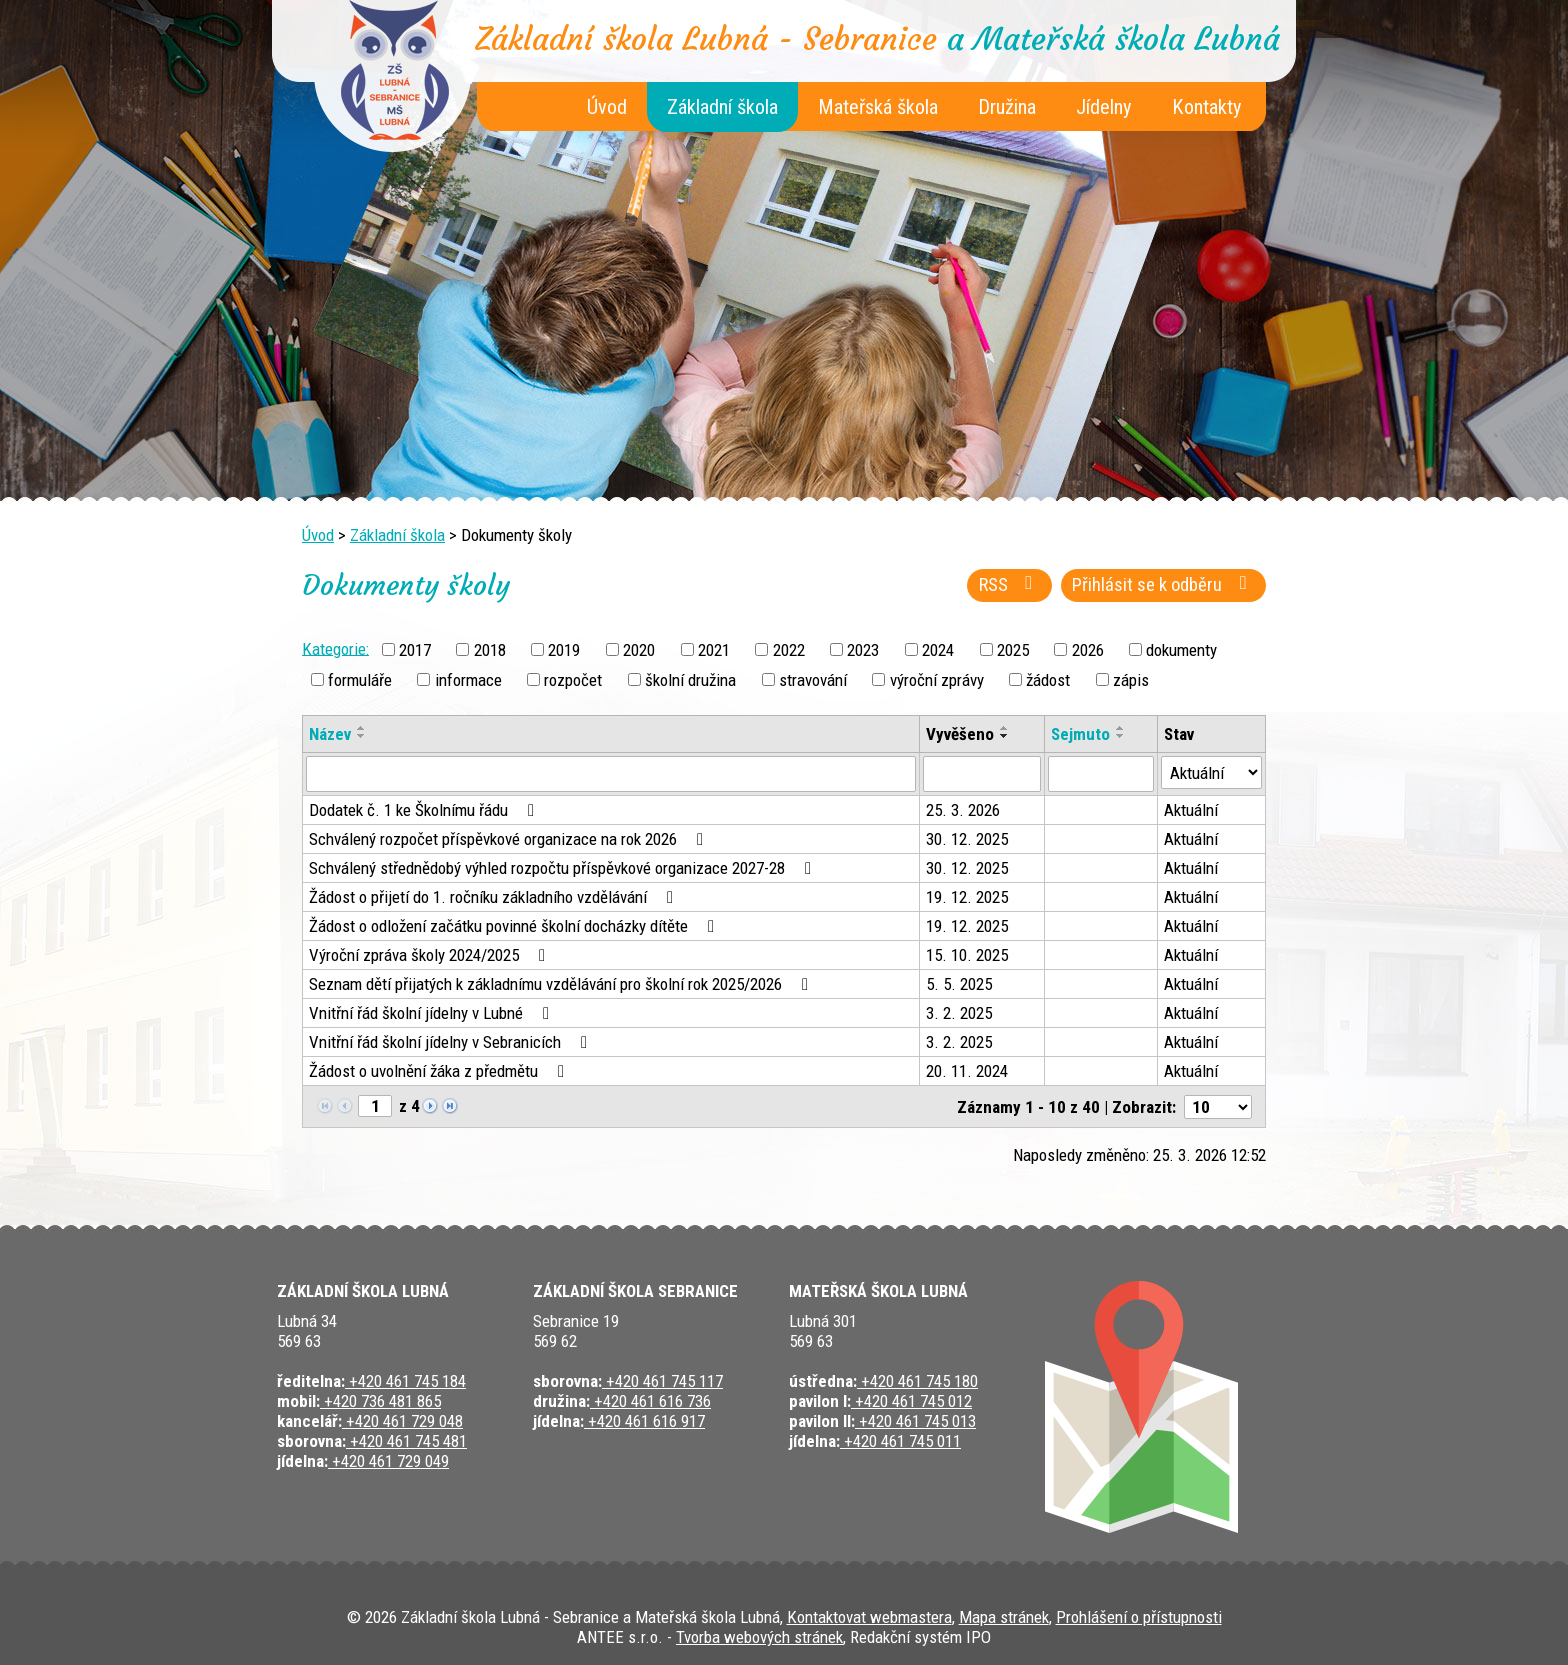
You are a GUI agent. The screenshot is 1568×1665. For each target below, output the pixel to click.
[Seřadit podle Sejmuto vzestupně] (1121, 728)
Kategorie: (335, 648)
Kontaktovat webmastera (869, 1617)
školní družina (690, 680)
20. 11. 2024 (967, 1071)
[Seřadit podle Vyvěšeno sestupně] (1005, 736)
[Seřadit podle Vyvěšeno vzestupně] (1005, 728)
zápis (1131, 680)
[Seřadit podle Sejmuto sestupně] (1121, 736)
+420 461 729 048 (402, 1421)
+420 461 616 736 (650, 1401)
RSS (1010, 585)
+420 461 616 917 (644, 1421)
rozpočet (573, 680)
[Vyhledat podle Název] (611, 774)
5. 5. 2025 (959, 984)
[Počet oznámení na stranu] (1218, 1107)
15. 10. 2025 (967, 955)
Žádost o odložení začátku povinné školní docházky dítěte (515, 926)
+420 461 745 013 (915, 1421)
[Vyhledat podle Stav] (1211, 772)
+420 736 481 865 (380, 1401)
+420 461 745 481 (406, 1441)
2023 (863, 650)
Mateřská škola (878, 107)
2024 (938, 650)
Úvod (607, 107)
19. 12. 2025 (967, 897)
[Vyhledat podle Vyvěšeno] (981, 774)
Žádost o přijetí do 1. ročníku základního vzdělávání (495, 897)
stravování (813, 680)
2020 (639, 650)
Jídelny (1104, 107)
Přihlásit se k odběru (1163, 585)
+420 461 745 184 (405, 1381)
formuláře (360, 680)
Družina (1007, 107)
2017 (415, 650)
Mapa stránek (1004, 1617)
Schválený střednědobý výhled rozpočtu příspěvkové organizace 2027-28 (564, 868)
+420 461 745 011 (900, 1441)
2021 (714, 650)
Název (330, 734)
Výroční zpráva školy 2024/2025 (431, 955)
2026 (1088, 650)
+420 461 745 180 (917, 1381)
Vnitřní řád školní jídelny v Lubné (433, 1013)
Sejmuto (1080, 734)
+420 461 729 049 (388, 1461)
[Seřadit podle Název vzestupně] (362, 728)
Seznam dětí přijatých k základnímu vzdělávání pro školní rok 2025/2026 (562, 984)
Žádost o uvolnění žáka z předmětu (440, 1071)
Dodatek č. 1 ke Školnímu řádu (425, 810)
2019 (564, 650)
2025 (1013, 650)
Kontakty (1207, 107)
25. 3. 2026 (963, 810)
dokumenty (1181, 650)
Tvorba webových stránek (759, 1637)
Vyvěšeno (960, 734)
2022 (789, 650)
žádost (1048, 680)
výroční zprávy (937, 680)
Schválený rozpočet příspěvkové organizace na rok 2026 (510, 839)
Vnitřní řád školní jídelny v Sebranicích (452, 1042)
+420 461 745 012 (911, 1401)
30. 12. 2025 (967, 839)
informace (468, 680)
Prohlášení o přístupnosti (1139, 1617)
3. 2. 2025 (959, 1013)
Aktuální (1191, 810)
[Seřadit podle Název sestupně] (362, 736)
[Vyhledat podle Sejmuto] (1101, 774)
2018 (490, 650)
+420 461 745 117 (662, 1381)
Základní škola (722, 107)
